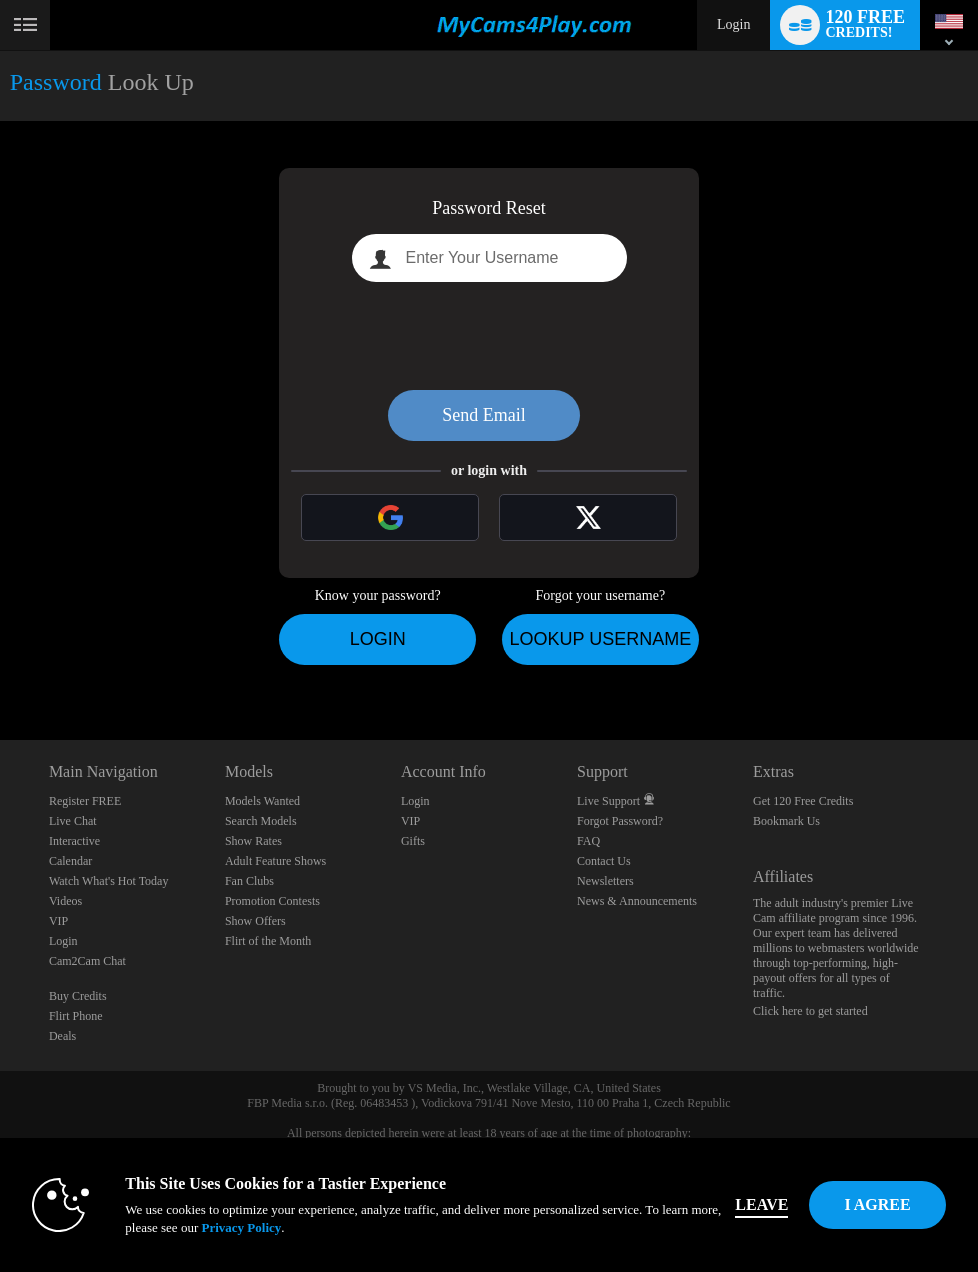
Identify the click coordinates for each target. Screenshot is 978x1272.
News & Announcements (637, 901)
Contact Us (604, 861)
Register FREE (85, 801)
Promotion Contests (272, 901)
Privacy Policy (241, 1227)
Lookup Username (600, 639)
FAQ (588, 841)
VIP (58, 921)
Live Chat (73, 821)
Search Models (261, 821)
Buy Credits (78, 996)
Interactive (74, 841)
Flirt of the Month (268, 941)
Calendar (70, 861)
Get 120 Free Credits (803, 801)
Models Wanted (262, 801)
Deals (62, 1036)
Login (733, 24)
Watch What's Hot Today (109, 881)
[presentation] (489, 336)
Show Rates (253, 841)
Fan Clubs (249, 881)
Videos (65, 901)
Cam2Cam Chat (87, 961)
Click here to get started (810, 1011)
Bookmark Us (786, 821)
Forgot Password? (620, 821)
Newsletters (605, 881)
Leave (761, 1204)
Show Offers (255, 921)
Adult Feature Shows (275, 861)
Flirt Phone (76, 1016)
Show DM (0, 665)
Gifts (413, 841)
